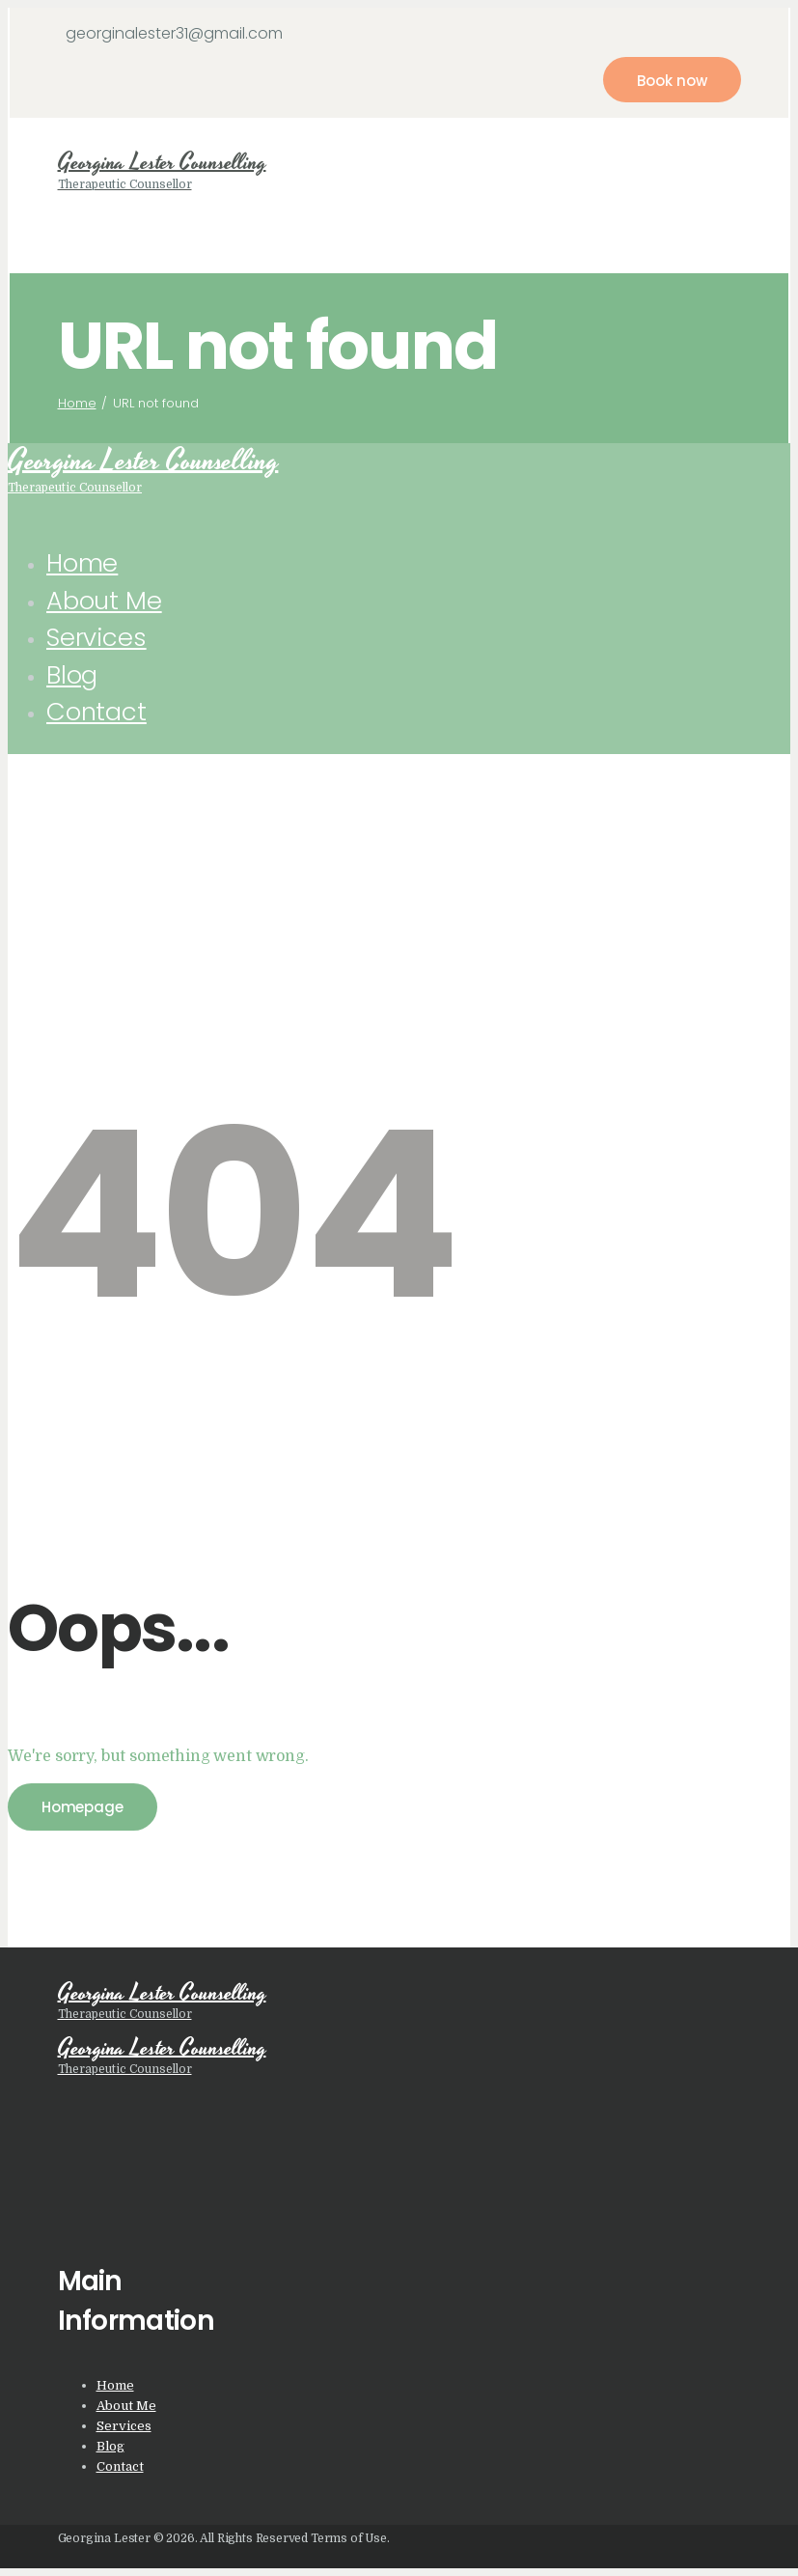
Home (77, 403)
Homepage (82, 1807)
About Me (126, 2405)
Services (123, 2426)
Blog (110, 2446)
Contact (120, 2466)
